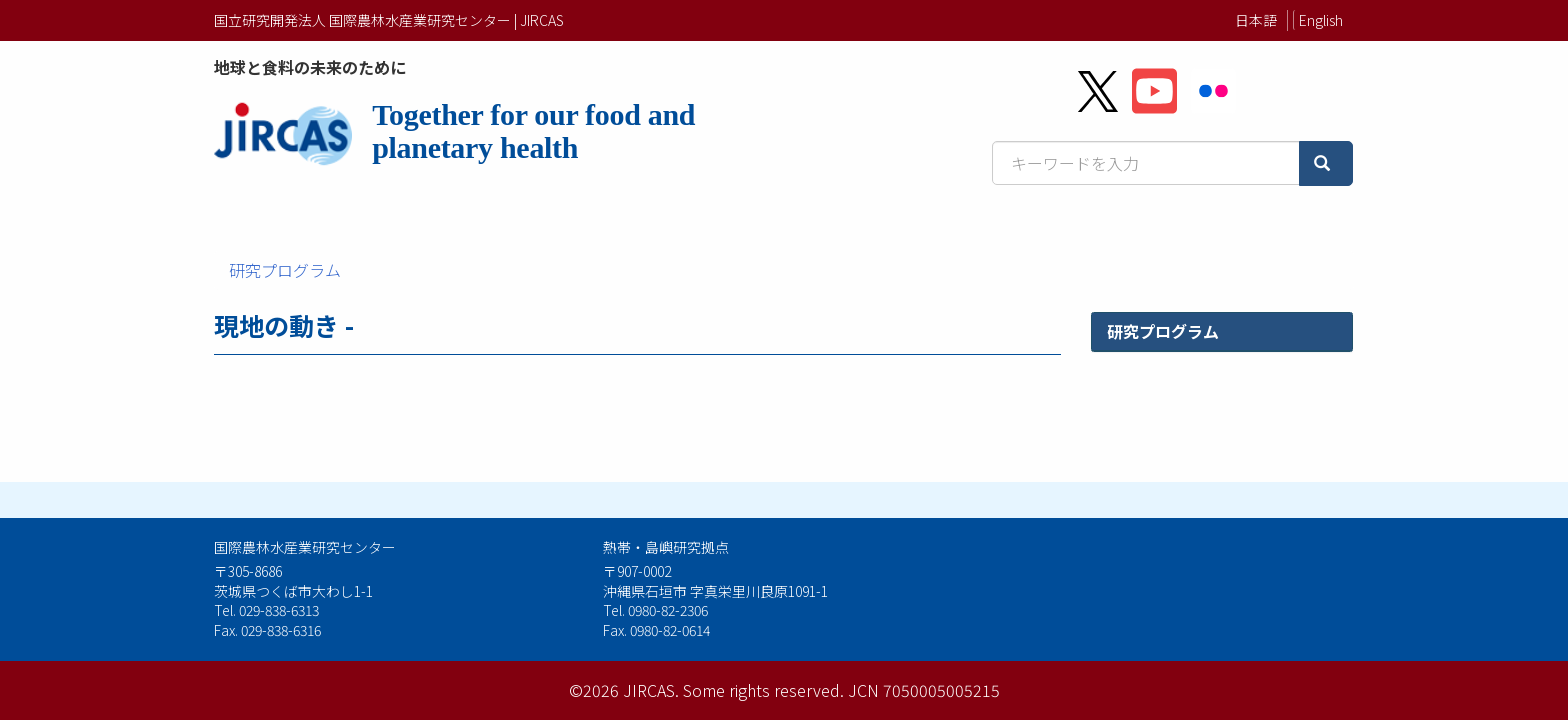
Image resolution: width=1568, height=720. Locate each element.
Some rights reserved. (763, 690)
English (1321, 20)
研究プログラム (285, 270)
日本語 (1256, 20)
